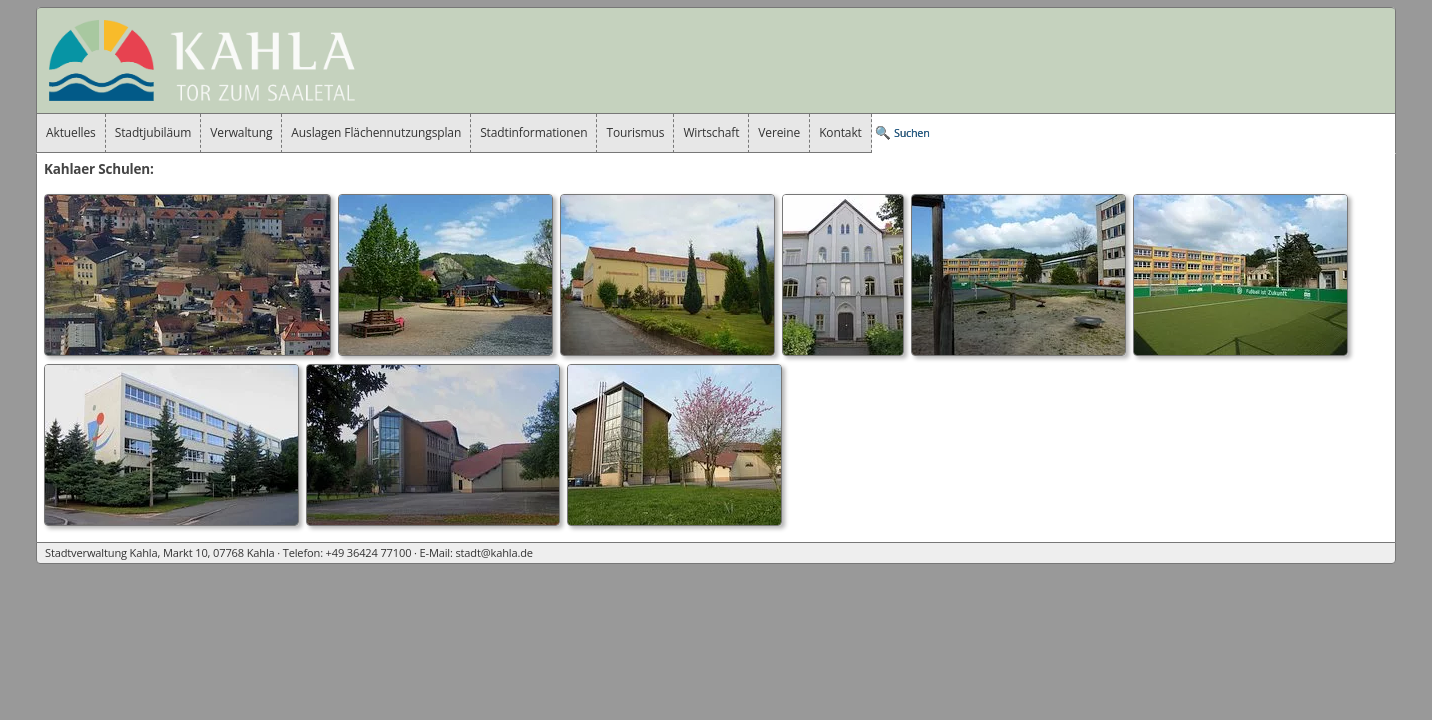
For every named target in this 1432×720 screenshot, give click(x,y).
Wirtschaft (711, 132)
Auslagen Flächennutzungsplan (376, 132)
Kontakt (840, 132)
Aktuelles (71, 132)
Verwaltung (241, 132)
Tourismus (635, 132)
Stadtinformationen (533, 132)
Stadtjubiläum (153, 132)
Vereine (779, 132)
